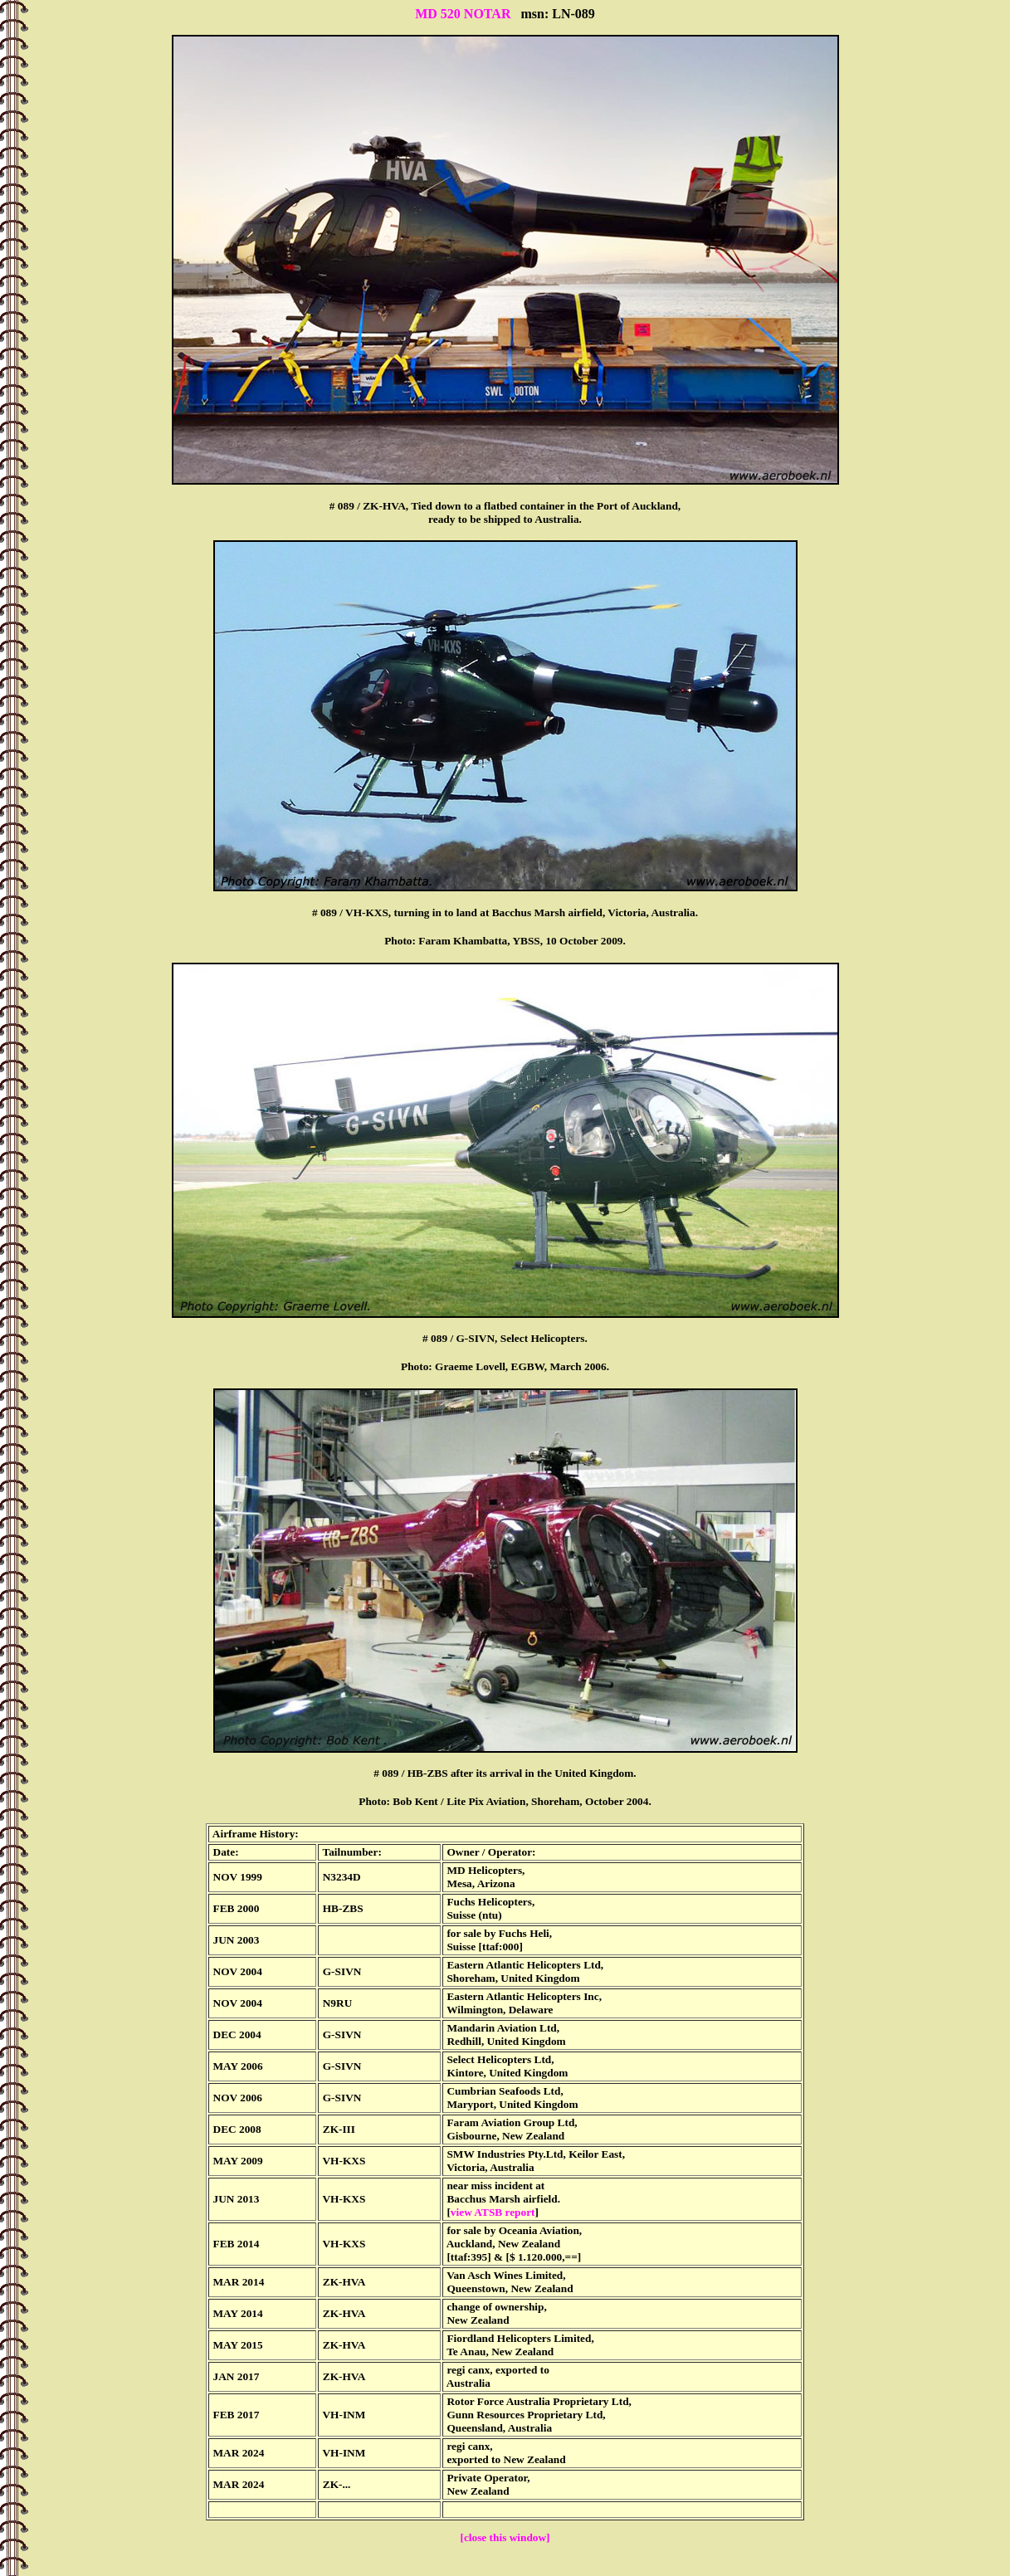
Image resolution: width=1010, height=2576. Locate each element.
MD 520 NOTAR (462, 14)
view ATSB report (493, 2212)
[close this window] (504, 2537)
